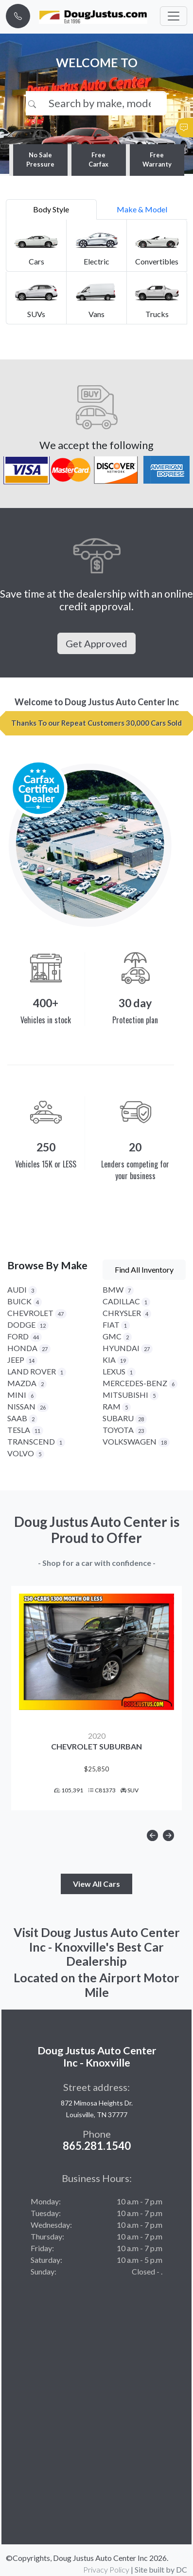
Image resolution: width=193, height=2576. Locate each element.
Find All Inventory (144, 1269)
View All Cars (96, 1883)
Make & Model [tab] (142, 209)
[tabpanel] (96, 272)
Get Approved (96, 643)
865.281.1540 (97, 2145)
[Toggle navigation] (173, 16)
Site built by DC (161, 2569)
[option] (95, 1698)
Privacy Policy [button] (106, 2569)
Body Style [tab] (51, 209)
